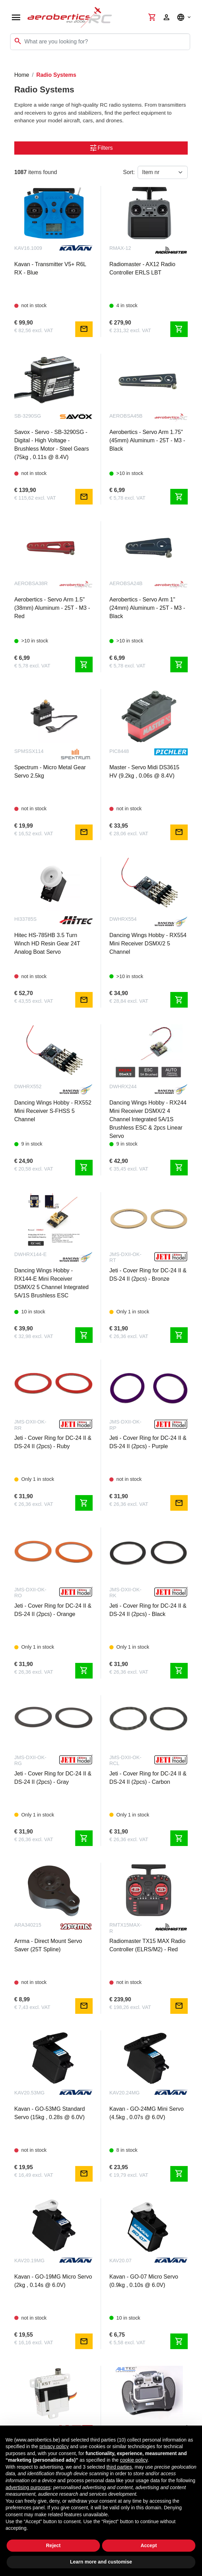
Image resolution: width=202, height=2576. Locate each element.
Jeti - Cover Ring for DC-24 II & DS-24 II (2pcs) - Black (147, 1610)
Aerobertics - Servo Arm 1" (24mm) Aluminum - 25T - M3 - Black (147, 608)
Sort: (129, 172)
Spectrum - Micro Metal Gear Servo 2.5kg (50, 771)
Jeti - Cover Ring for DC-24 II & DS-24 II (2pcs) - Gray (52, 1778)
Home (21, 75)
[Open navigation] (16, 17)
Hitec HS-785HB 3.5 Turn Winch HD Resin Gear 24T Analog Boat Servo (47, 943)
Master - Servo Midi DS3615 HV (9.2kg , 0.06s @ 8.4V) (144, 771)
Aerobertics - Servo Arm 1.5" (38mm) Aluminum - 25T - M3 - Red (52, 608)
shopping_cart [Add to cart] (179, 329)
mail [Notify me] (84, 329)
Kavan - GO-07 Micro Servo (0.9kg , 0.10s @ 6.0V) (143, 2281)
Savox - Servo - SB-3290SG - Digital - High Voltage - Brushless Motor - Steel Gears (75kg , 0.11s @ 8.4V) (51, 444)
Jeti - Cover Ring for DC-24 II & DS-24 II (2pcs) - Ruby (52, 1442)
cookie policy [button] (133, 2460)
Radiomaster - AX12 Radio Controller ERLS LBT (142, 268)
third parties (119, 2467)
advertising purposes (28, 2487)
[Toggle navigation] (10, 64)
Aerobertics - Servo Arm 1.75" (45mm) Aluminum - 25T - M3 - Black (147, 440)
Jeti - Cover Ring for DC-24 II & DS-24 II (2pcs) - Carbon (147, 1778)
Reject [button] (53, 2545)
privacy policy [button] (54, 2446)
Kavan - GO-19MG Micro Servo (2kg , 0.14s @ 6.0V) (53, 2281)
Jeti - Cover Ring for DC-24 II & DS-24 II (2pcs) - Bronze (147, 1275)
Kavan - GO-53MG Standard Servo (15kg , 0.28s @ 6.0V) (49, 2113)
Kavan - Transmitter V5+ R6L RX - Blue (50, 268)
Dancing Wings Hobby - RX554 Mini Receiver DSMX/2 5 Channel (147, 943)
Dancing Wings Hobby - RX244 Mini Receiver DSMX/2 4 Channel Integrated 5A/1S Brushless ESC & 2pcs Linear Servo (147, 1119)
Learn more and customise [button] (101, 2562)
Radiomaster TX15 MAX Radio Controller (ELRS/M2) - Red (147, 1945)
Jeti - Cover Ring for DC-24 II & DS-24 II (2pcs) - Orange (52, 1610)
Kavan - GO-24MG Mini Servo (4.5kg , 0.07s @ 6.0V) (146, 2113)
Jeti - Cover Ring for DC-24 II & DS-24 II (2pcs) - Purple (147, 1442)
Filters (101, 148)
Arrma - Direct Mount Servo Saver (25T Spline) (48, 1945)
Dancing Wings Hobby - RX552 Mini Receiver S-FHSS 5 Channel (52, 1111)
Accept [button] (149, 2545)
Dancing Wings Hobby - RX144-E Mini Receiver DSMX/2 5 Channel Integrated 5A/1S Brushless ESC (51, 1283)
